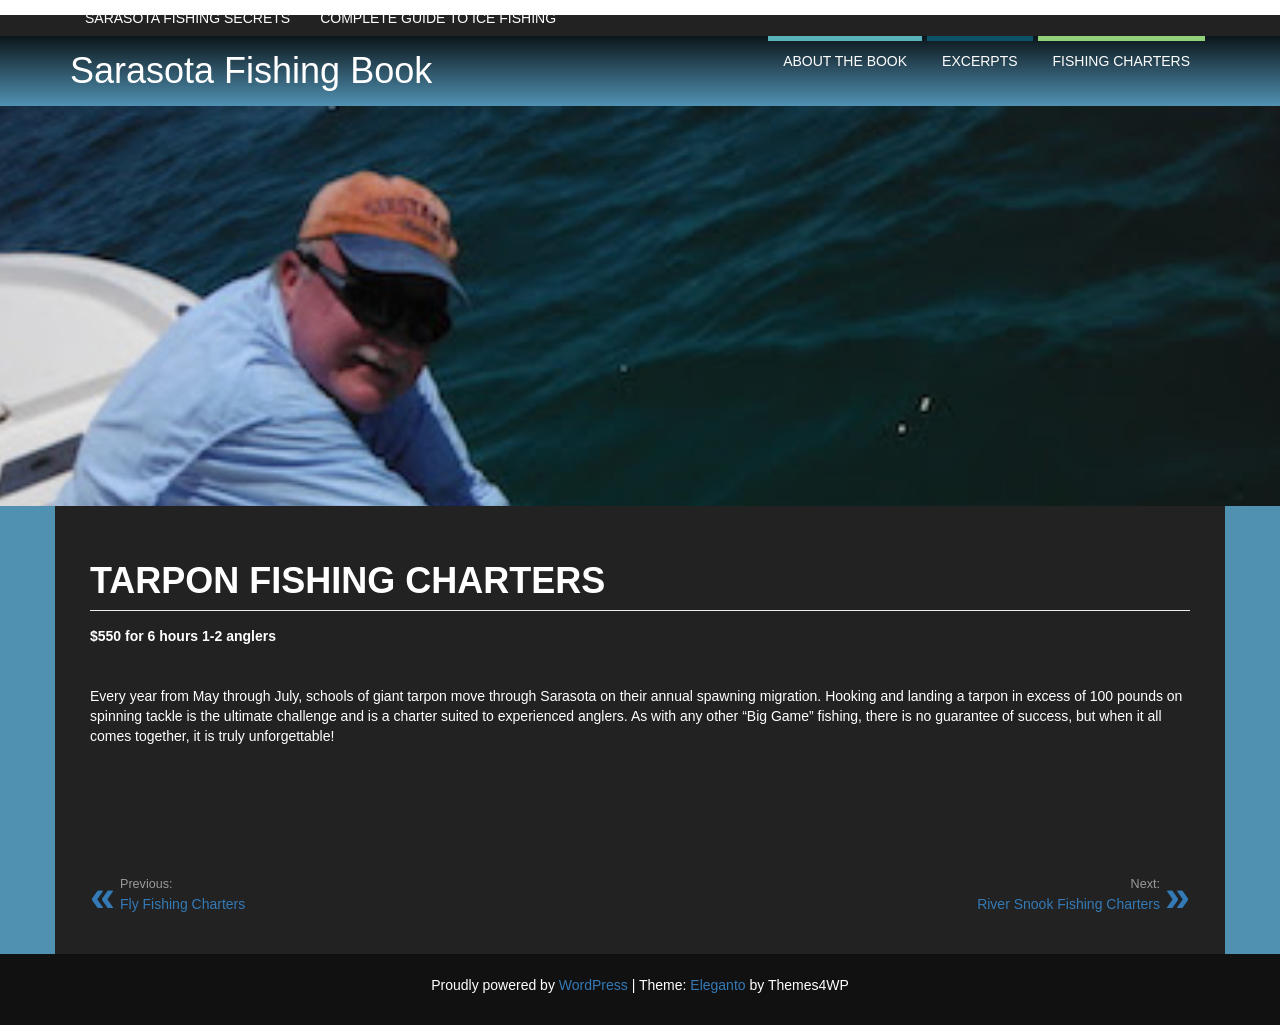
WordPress (593, 985)
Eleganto (717, 985)
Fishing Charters (1121, 61)
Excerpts (979, 61)
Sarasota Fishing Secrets (187, 18)
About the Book (845, 61)
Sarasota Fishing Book (251, 70)
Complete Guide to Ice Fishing (438, 18)
